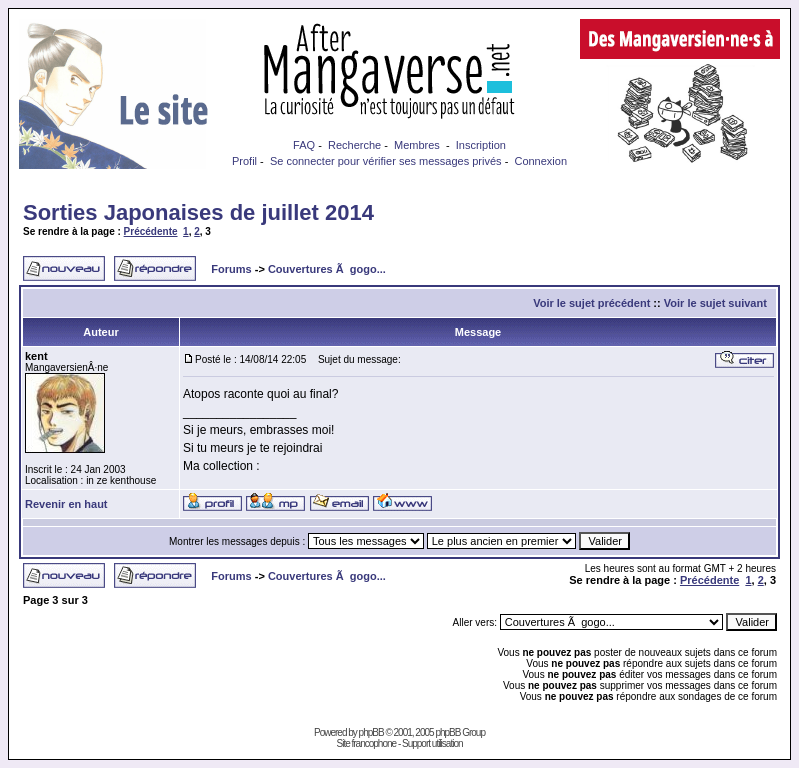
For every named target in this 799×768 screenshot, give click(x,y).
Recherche (354, 145)
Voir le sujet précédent (591, 303)
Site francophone (366, 743)
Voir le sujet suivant (715, 303)
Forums (231, 269)
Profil (244, 161)
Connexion (540, 161)
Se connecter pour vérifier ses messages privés (386, 161)
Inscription (481, 145)
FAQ (304, 145)
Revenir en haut (66, 504)
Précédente (151, 231)
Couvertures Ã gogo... (327, 269)
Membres (417, 145)
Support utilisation (432, 743)
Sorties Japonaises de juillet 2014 (198, 212)
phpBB (371, 732)
